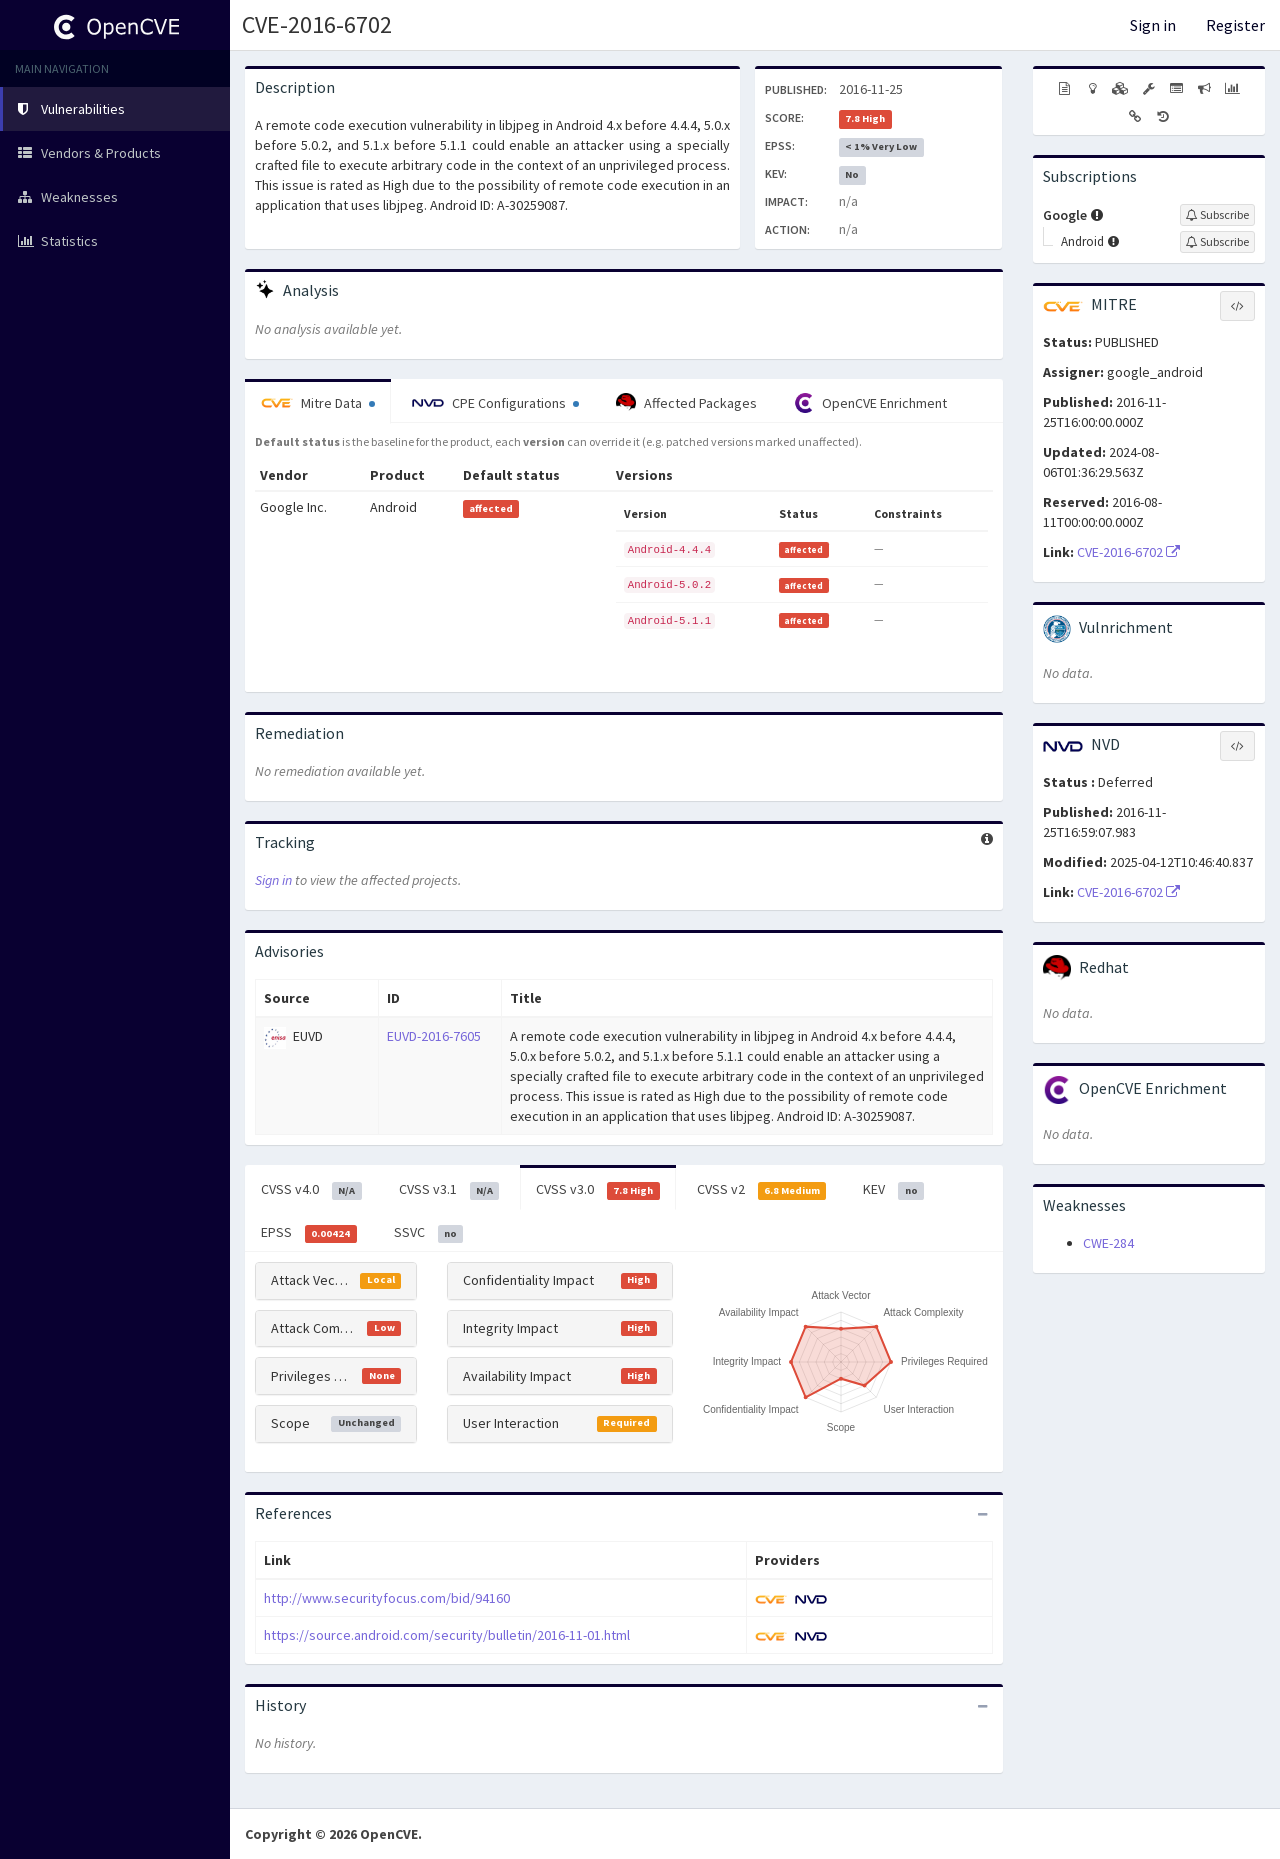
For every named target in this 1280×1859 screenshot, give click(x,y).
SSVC (429, 1233)
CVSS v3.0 (598, 1190)
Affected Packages (686, 403)
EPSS (309, 1233)
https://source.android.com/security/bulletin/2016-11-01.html (447, 1635)
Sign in (1153, 25)
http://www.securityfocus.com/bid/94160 (387, 1598)
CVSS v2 (762, 1190)
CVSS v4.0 (311, 1190)
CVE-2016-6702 (317, 24)
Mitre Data (318, 403)
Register (1235, 25)
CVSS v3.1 (449, 1190)
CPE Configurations (495, 403)
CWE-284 (1108, 1243)
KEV (893, 1190)
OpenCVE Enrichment (870, 403)
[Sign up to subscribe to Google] (1217, 215)
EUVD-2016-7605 (434, 1036)
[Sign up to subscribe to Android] (1217, 242)
